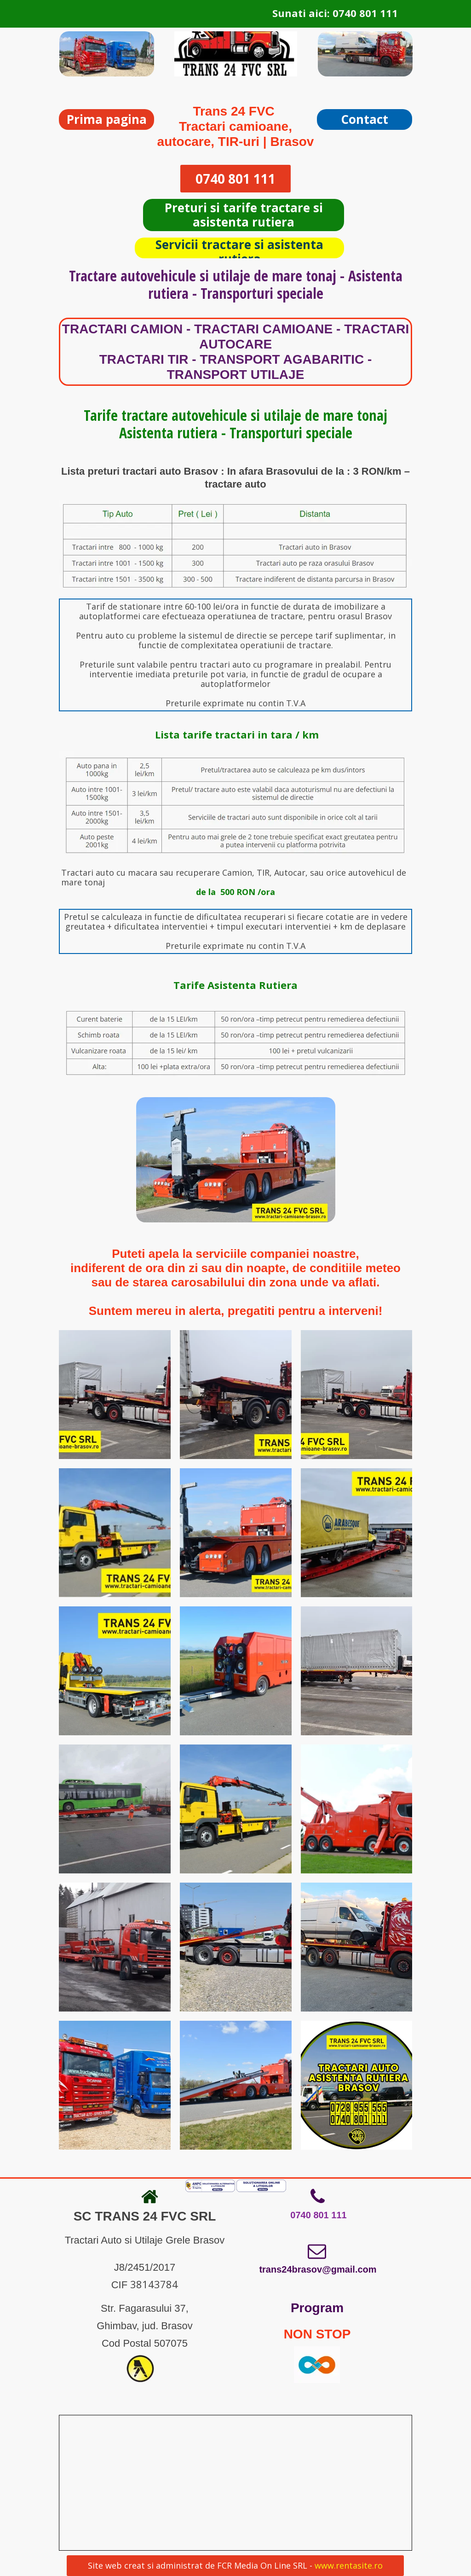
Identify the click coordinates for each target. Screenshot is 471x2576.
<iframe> (230, 2482)
